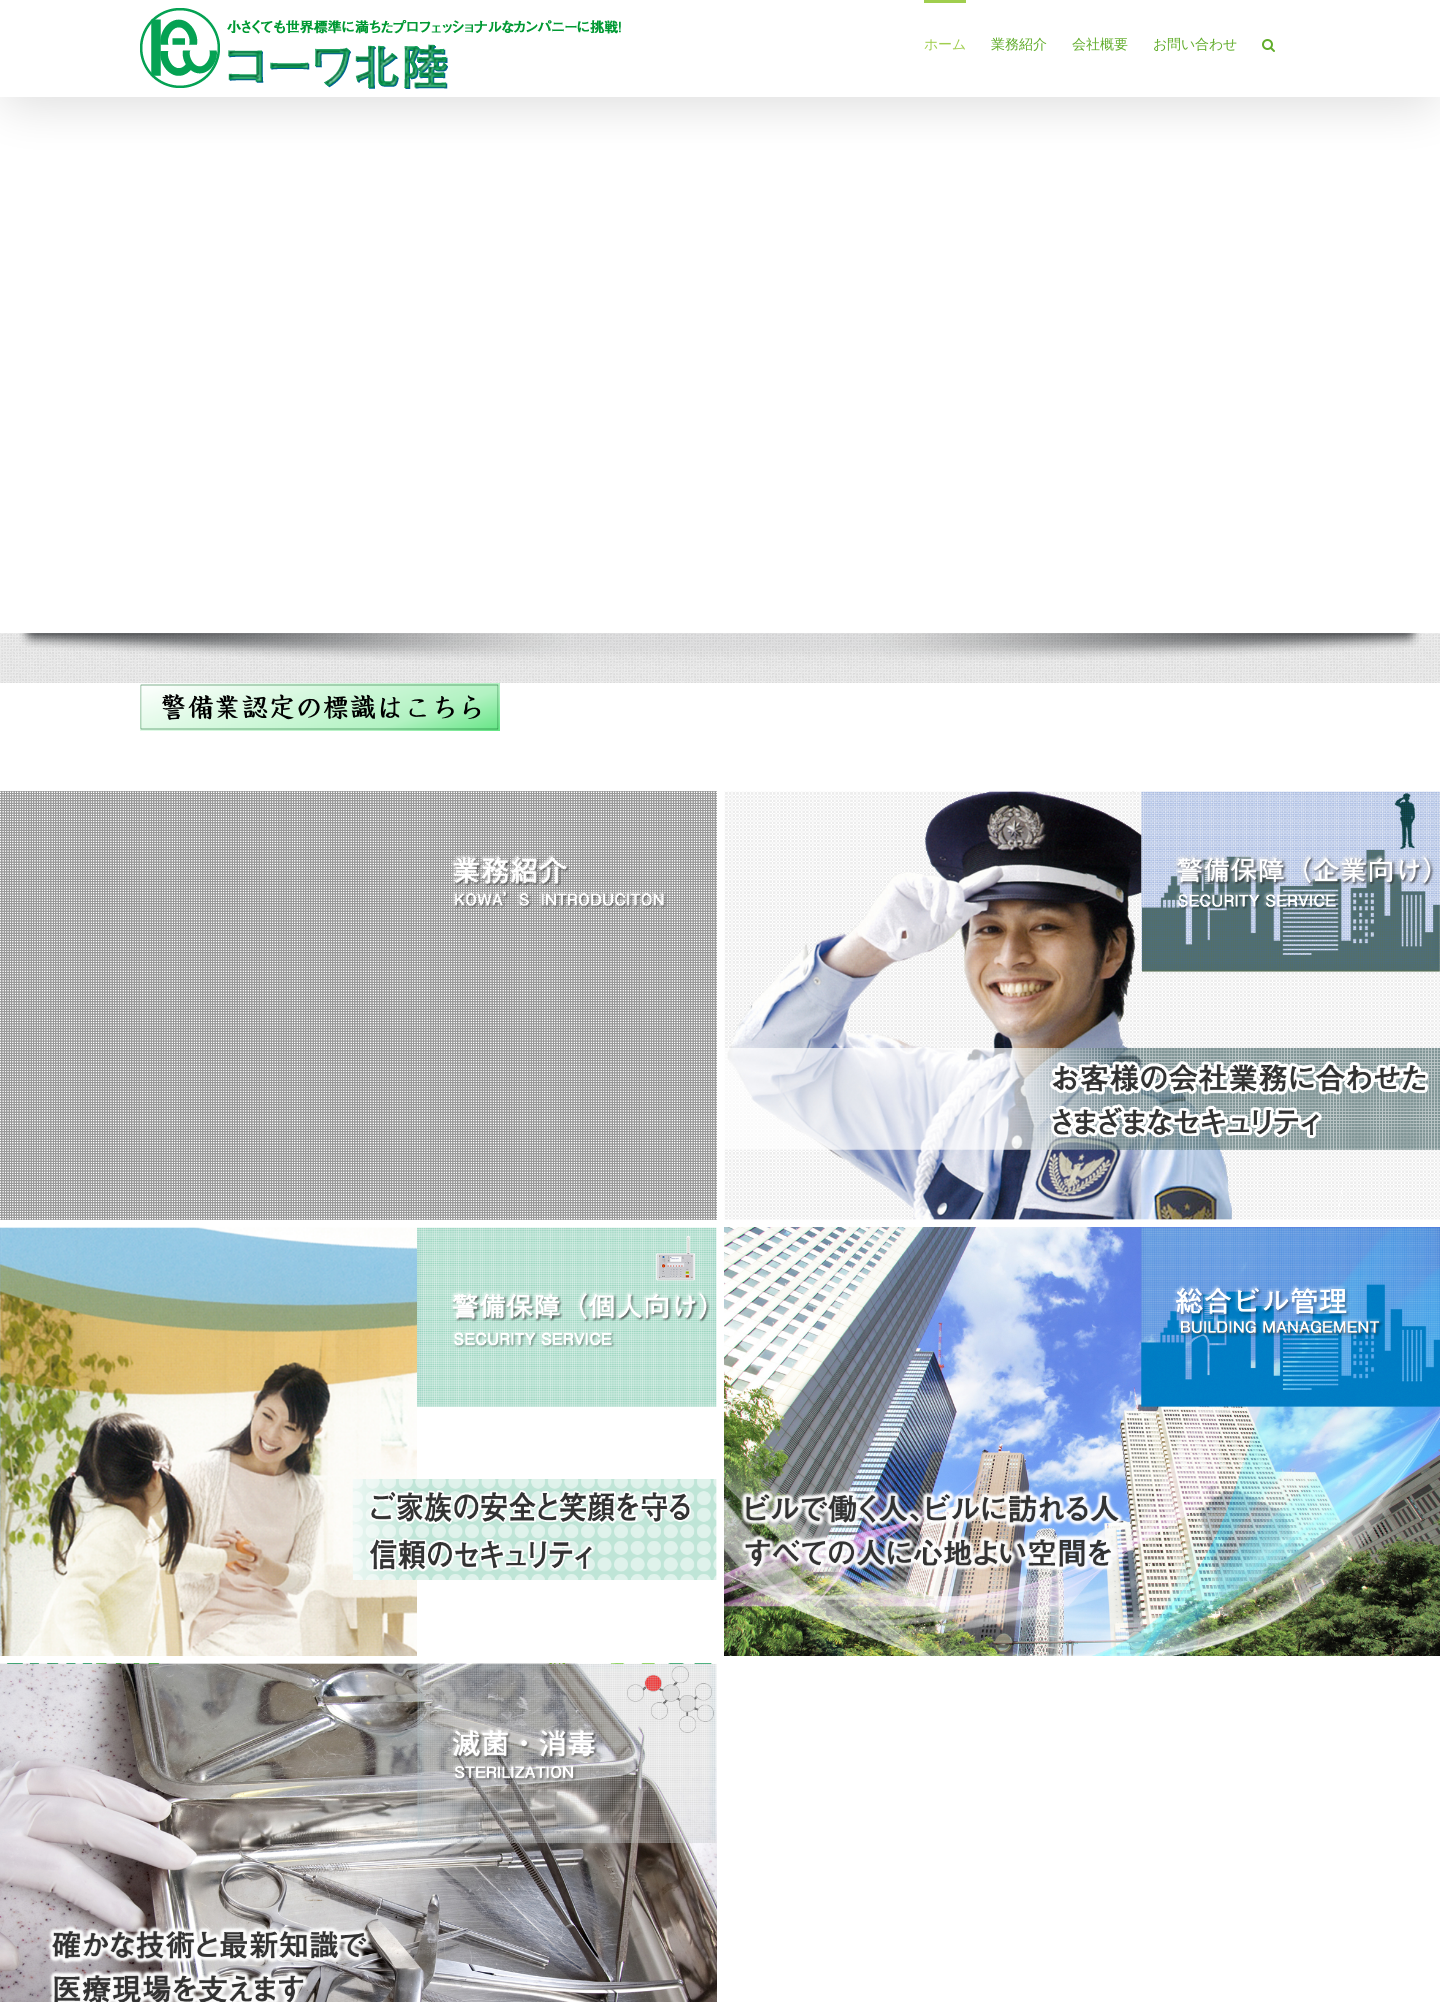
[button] (1268, 43)
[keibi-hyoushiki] (320, 689)
